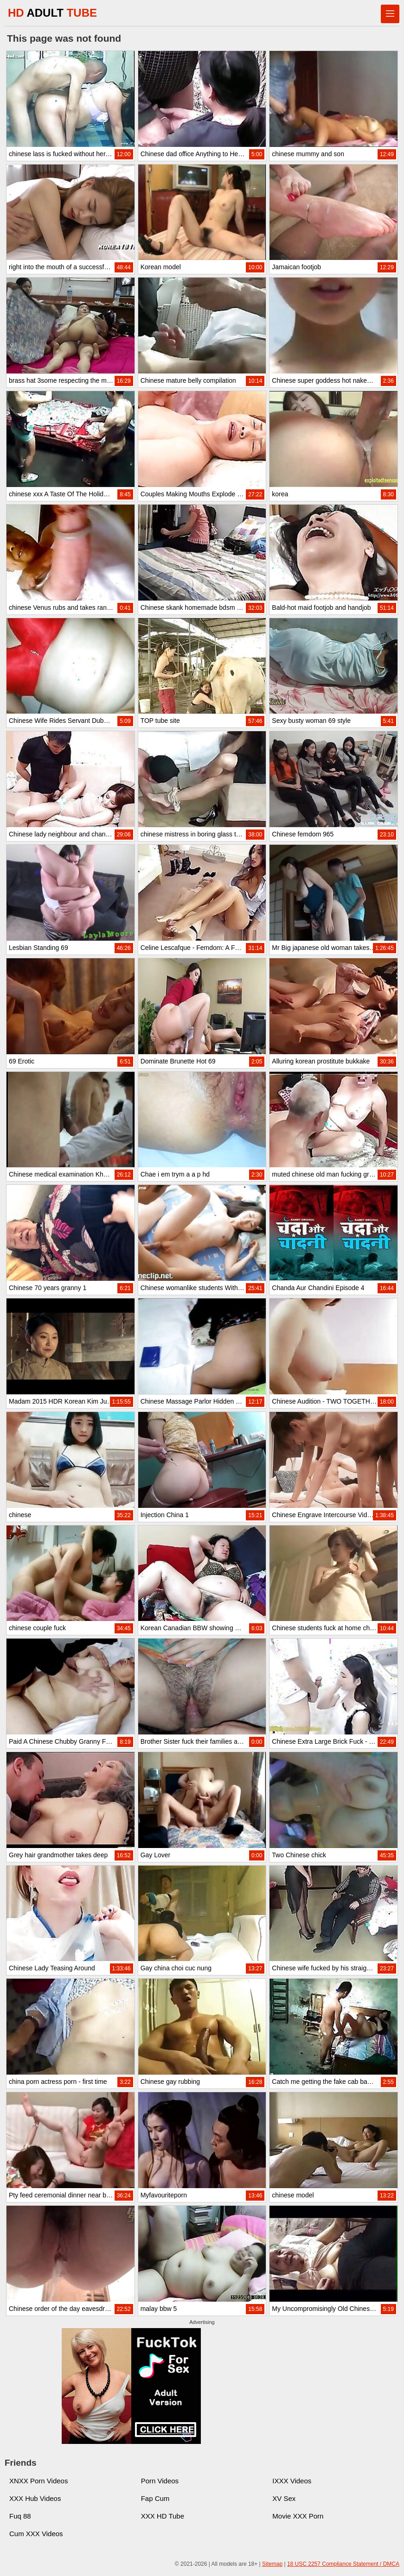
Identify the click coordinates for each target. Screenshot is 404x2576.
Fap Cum (155, 2498)
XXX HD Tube (162, 2516)
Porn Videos (160, 2481)
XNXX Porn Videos (38, 2481)
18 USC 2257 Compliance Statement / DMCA (343, 2564)
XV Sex (283, 2498)
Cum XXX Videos (36, 2534)
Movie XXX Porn (297, 2516)
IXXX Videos (291, 2481)
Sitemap (272, 2564)
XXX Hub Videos (35, 2498)
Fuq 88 (20, 2516)
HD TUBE (52, 12)
